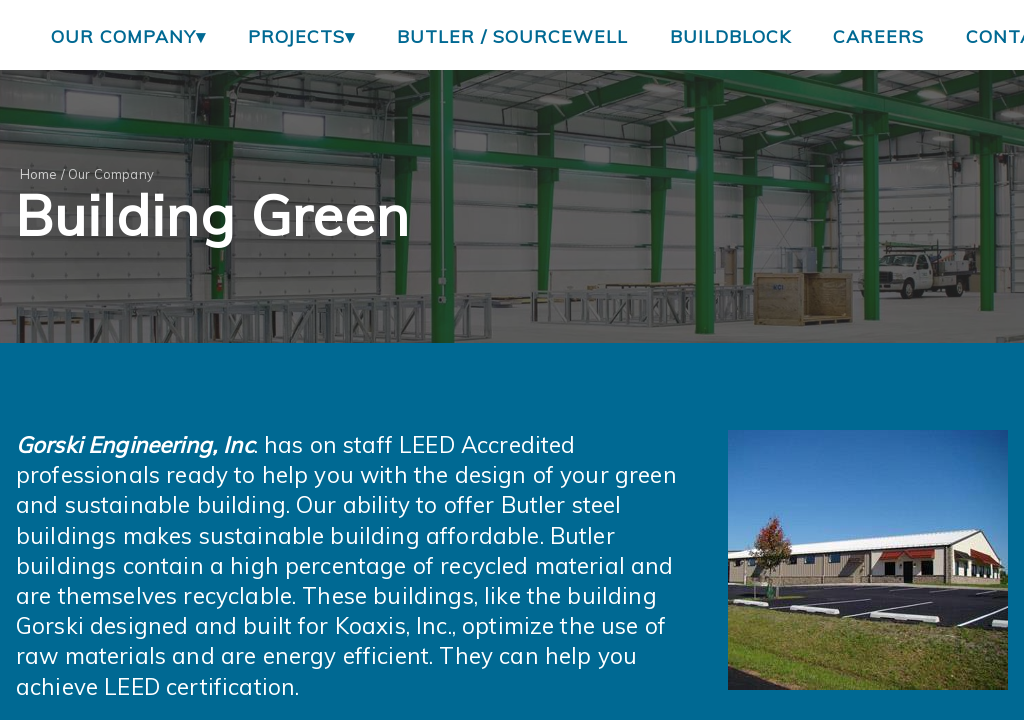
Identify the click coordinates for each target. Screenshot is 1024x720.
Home (39, 174)
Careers (878, 36)
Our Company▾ (128, 36)
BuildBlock (730, 36)
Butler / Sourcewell (512, 36)
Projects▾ (301, 36)
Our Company (111, 174)
